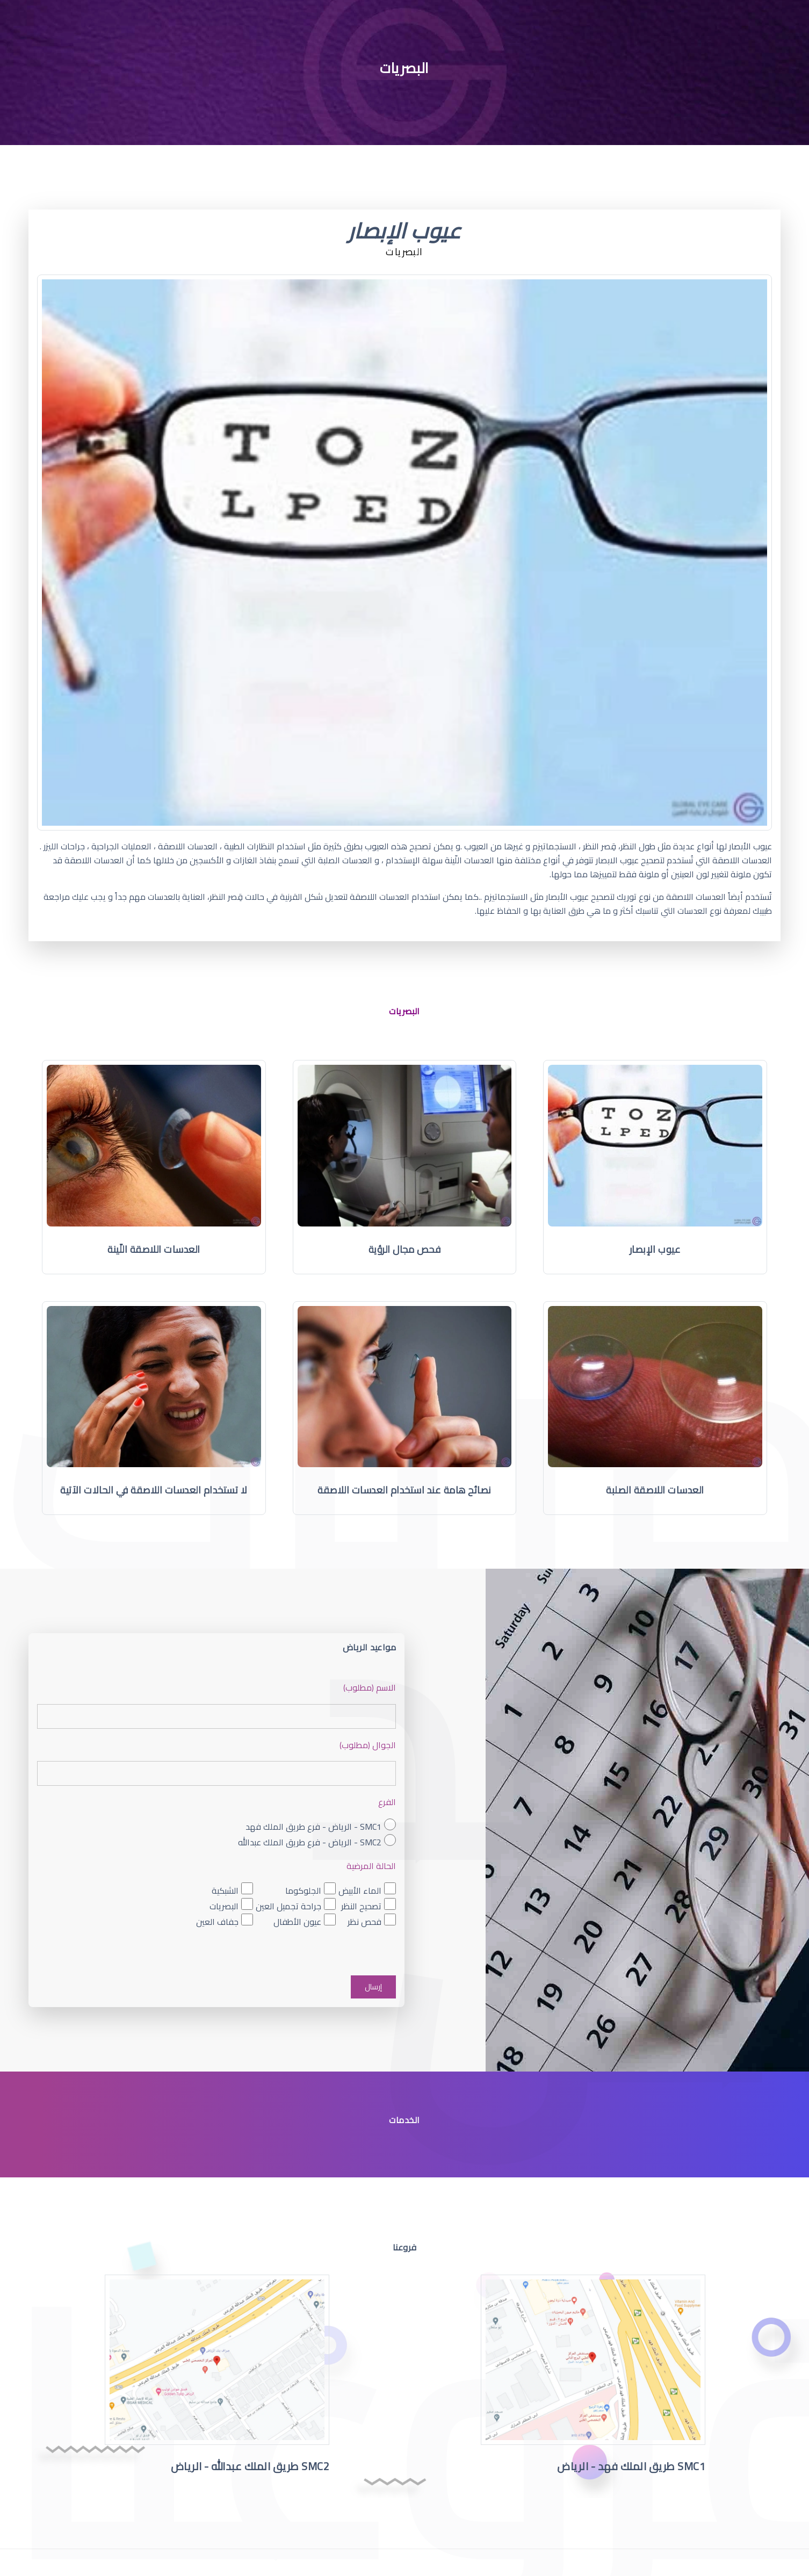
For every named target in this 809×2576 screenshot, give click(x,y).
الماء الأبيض (359, 1890)
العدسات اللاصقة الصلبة (655, 1490)
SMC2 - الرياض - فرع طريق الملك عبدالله (309, 1842)
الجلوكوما (303, 1890)
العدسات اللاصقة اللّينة (153, 1249)
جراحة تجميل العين (288, 1906)
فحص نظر (364, 1921)
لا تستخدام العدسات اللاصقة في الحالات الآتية (153, 1490)
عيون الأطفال (297, 1921)
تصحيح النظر (361, 1906)
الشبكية (225, 1890)
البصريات (224, 1906)
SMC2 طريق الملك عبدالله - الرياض (250, 2466)
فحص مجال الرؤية (405, 1249)
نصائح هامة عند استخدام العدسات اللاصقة (404, 1490)
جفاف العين (217, 1921)
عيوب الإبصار (655, 1249)
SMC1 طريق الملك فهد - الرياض (631, 2466)
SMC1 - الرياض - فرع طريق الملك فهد (313, 1826)
